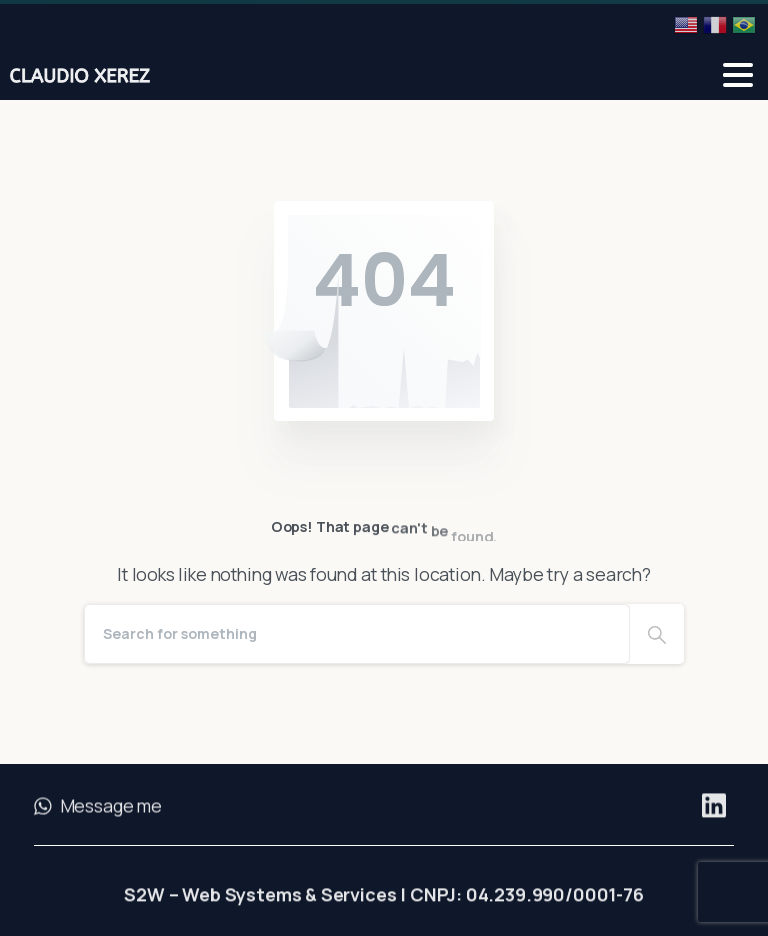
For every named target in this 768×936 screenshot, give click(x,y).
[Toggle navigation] (738, 75)
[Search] (357, 634)
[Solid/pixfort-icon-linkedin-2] (714, 812)
